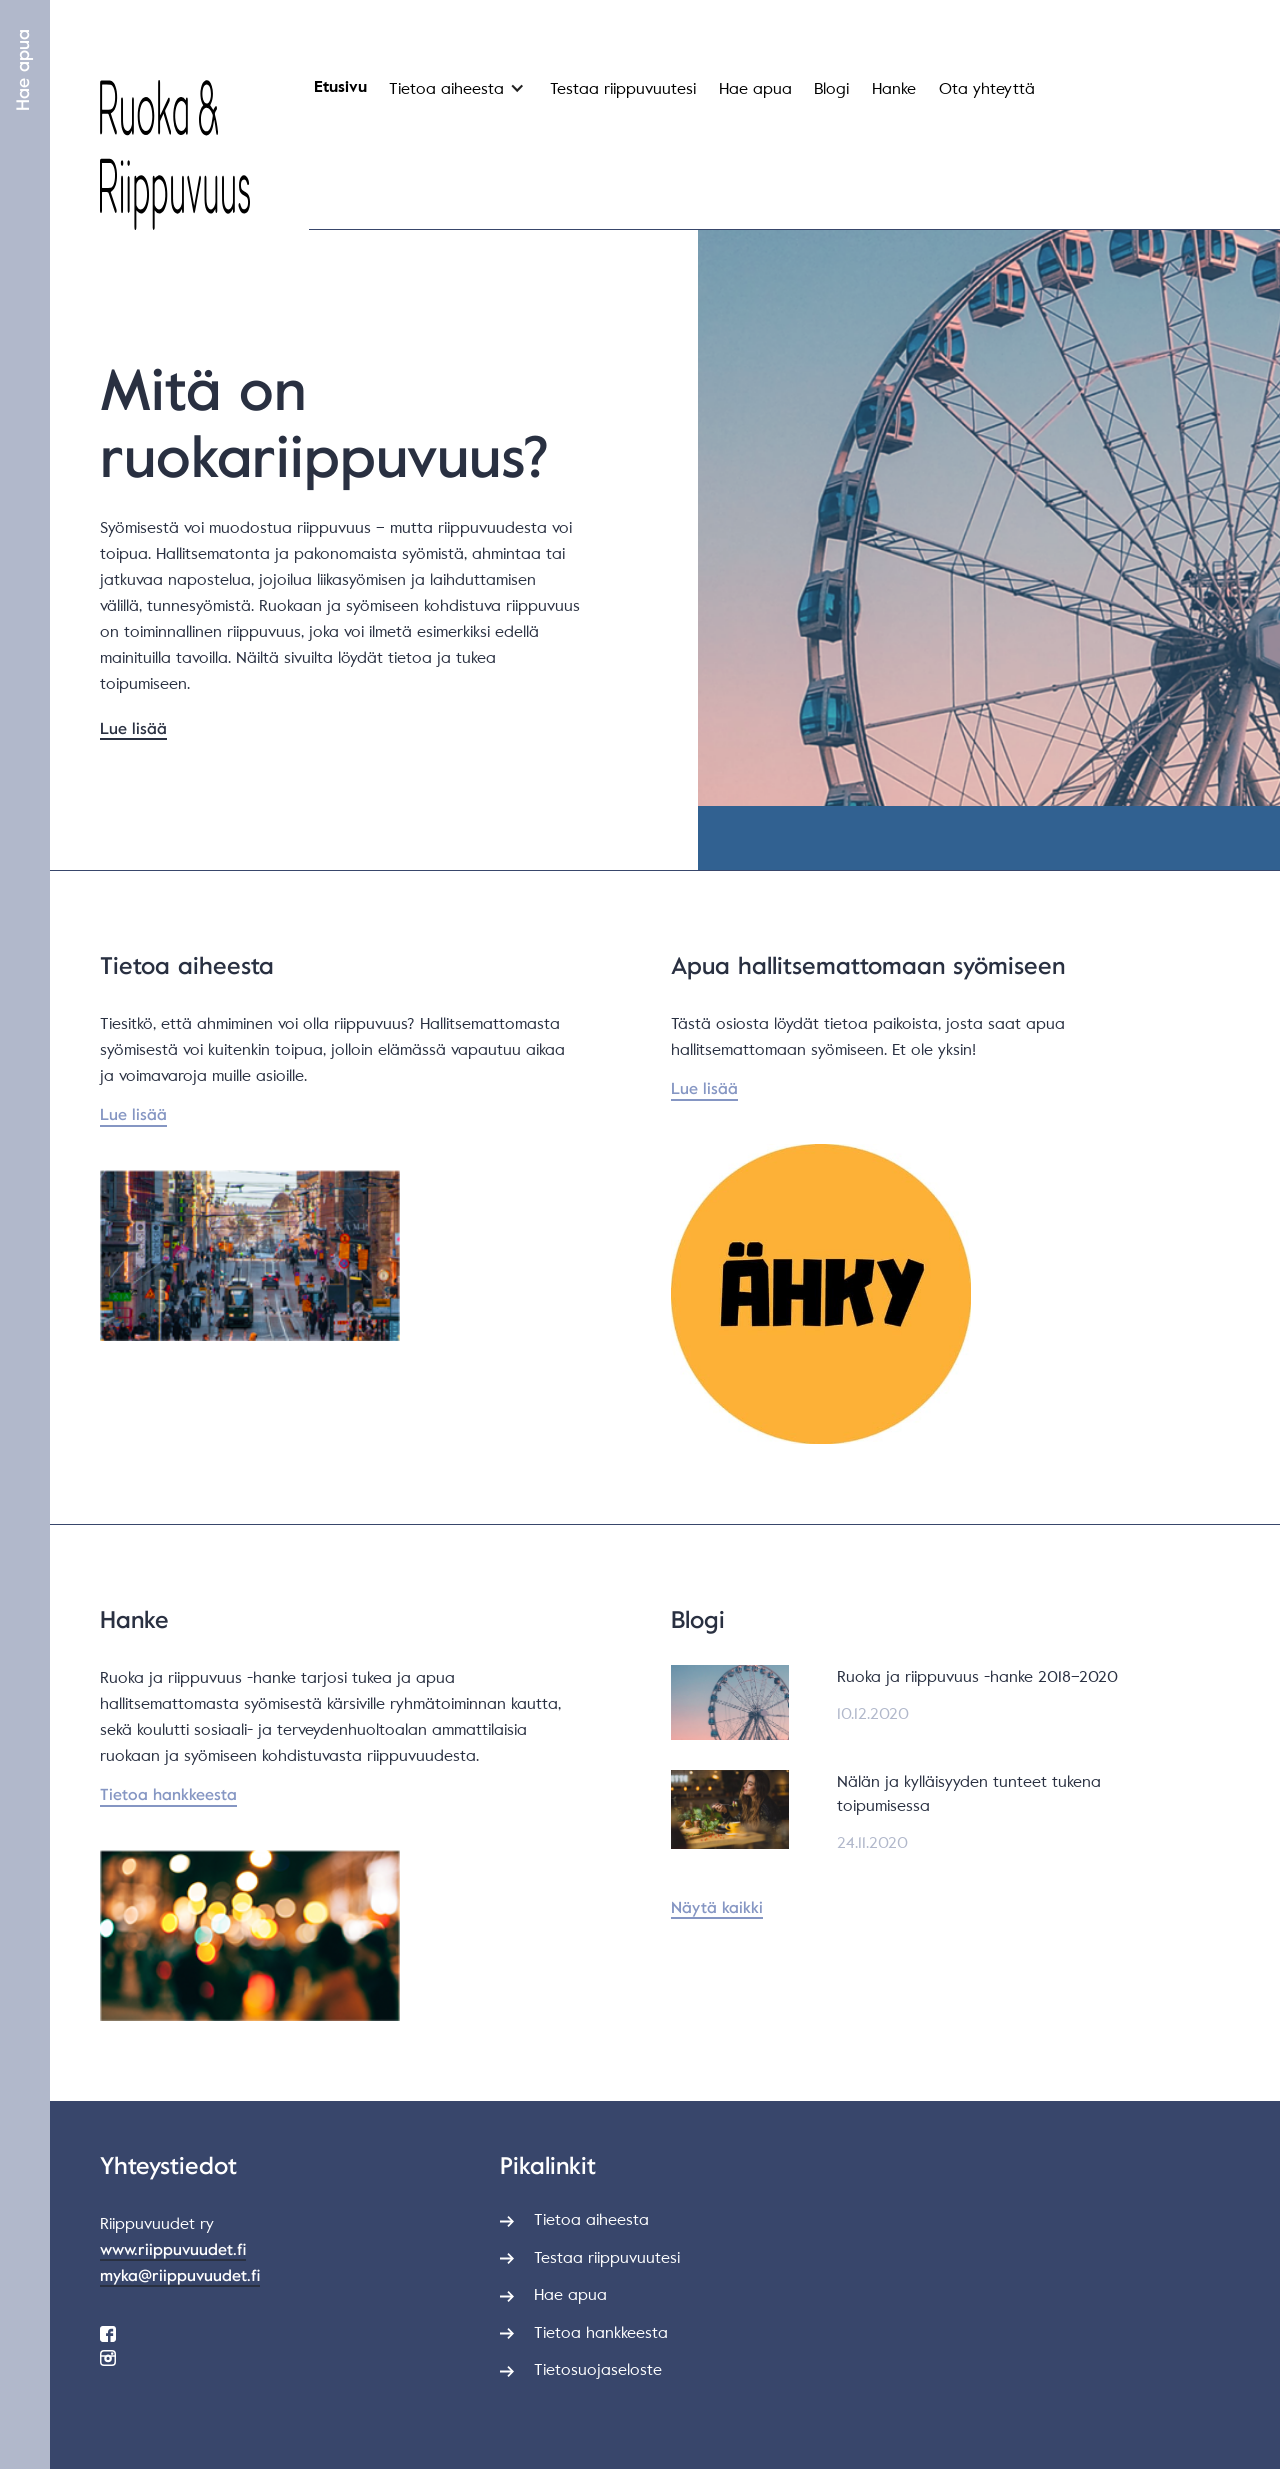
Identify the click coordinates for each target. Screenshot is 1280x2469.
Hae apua (23, 70)
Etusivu (340, 88)
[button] (454, 94)
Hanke (894, 89)
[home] (175, 155)
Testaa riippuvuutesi (623, 89)
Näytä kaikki (717, 1908)
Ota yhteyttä (987, 89)
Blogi (831, 89)
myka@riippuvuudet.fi (180, 2276)
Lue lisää (133, 729)
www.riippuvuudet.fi (173, 2250)
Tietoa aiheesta (446, 89)
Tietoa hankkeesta (168, 1795)
